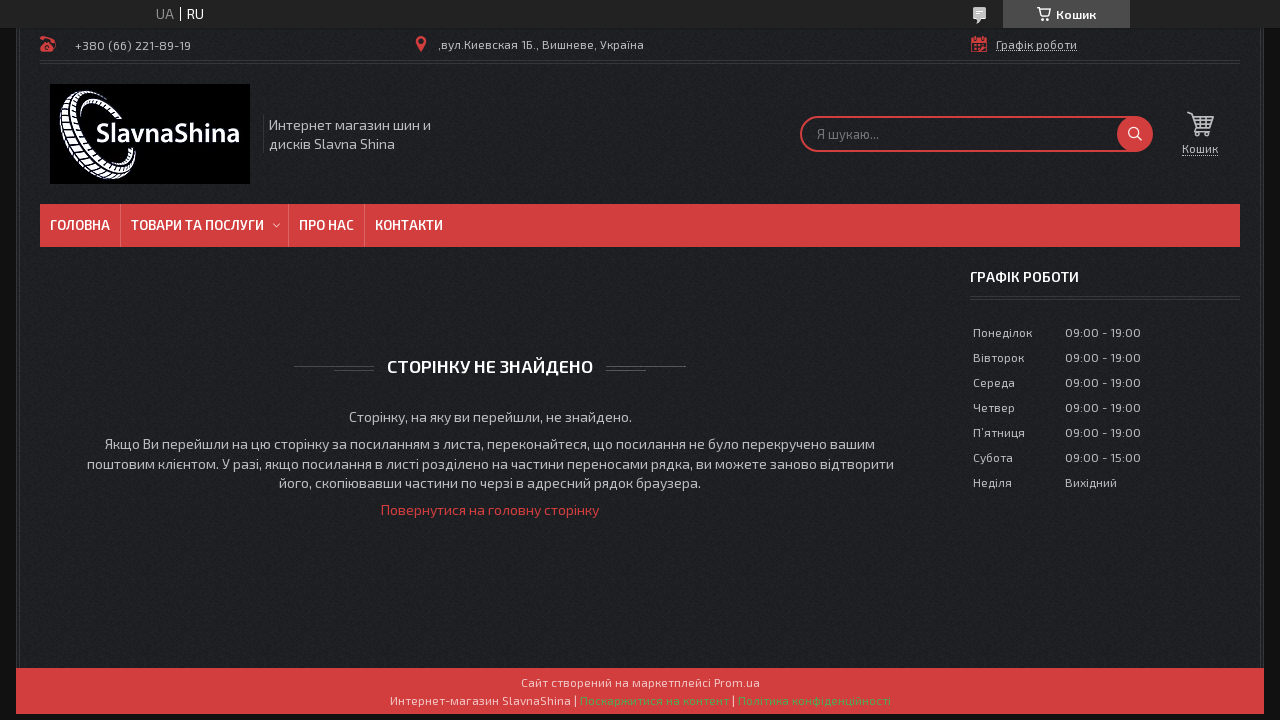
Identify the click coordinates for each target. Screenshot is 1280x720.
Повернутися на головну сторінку (490, 509)
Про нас (326, 225)
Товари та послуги (197, 225)
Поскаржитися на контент (654, 700)
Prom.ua (737, 682)
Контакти (409, 225)
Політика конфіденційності (814, 700)
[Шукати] (1135, 134)
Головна (80, 225)
